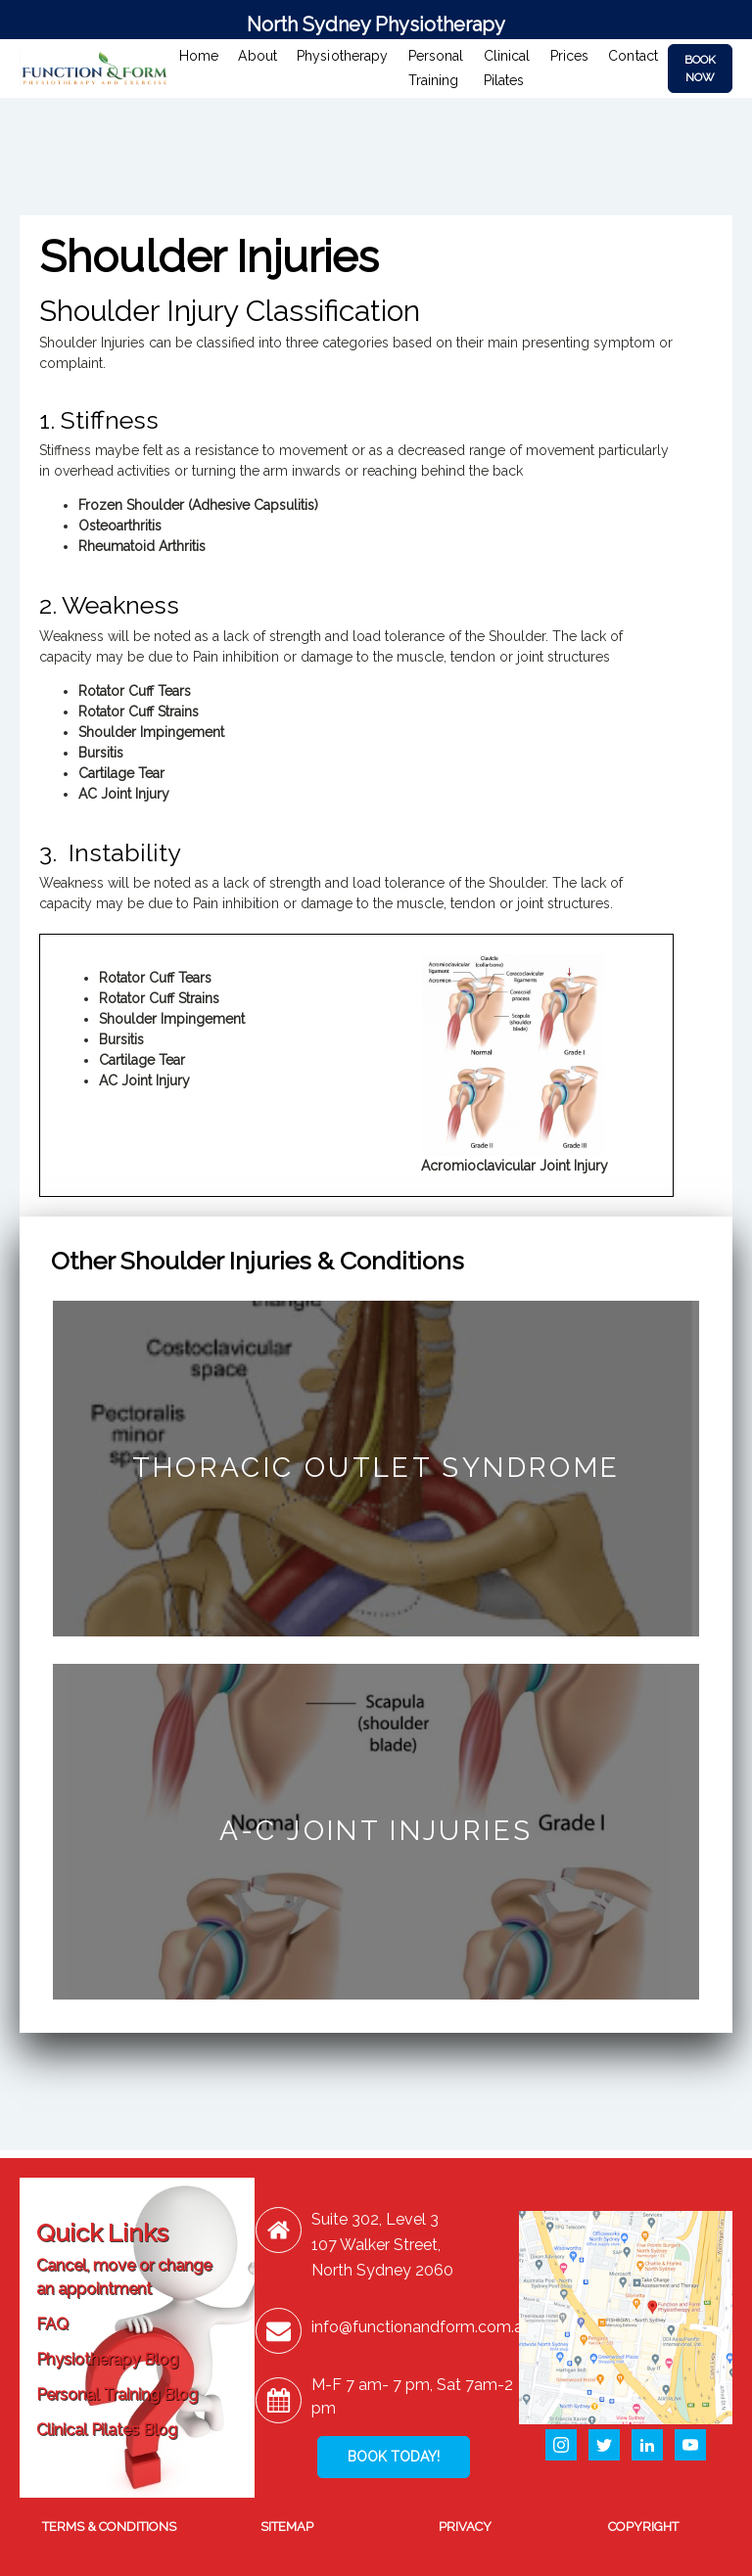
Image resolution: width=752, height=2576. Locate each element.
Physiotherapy (343, 56)
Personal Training (436, 68)
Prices (569, 56)
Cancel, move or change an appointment (124, 2277)
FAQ (52, 2324)
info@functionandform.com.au (421, 2327)
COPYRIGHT (643, 2526)
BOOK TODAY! (394, 2456)
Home (198, 56)
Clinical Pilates (507, 68)
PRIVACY (465, 2526)
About (257, 56)
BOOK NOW (700, 68)
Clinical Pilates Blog (106, 2429)
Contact (633, 56)
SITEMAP (286, 2526)
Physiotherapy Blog (107, 2359)
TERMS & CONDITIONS (109, 2526)
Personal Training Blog (117, 2394)
